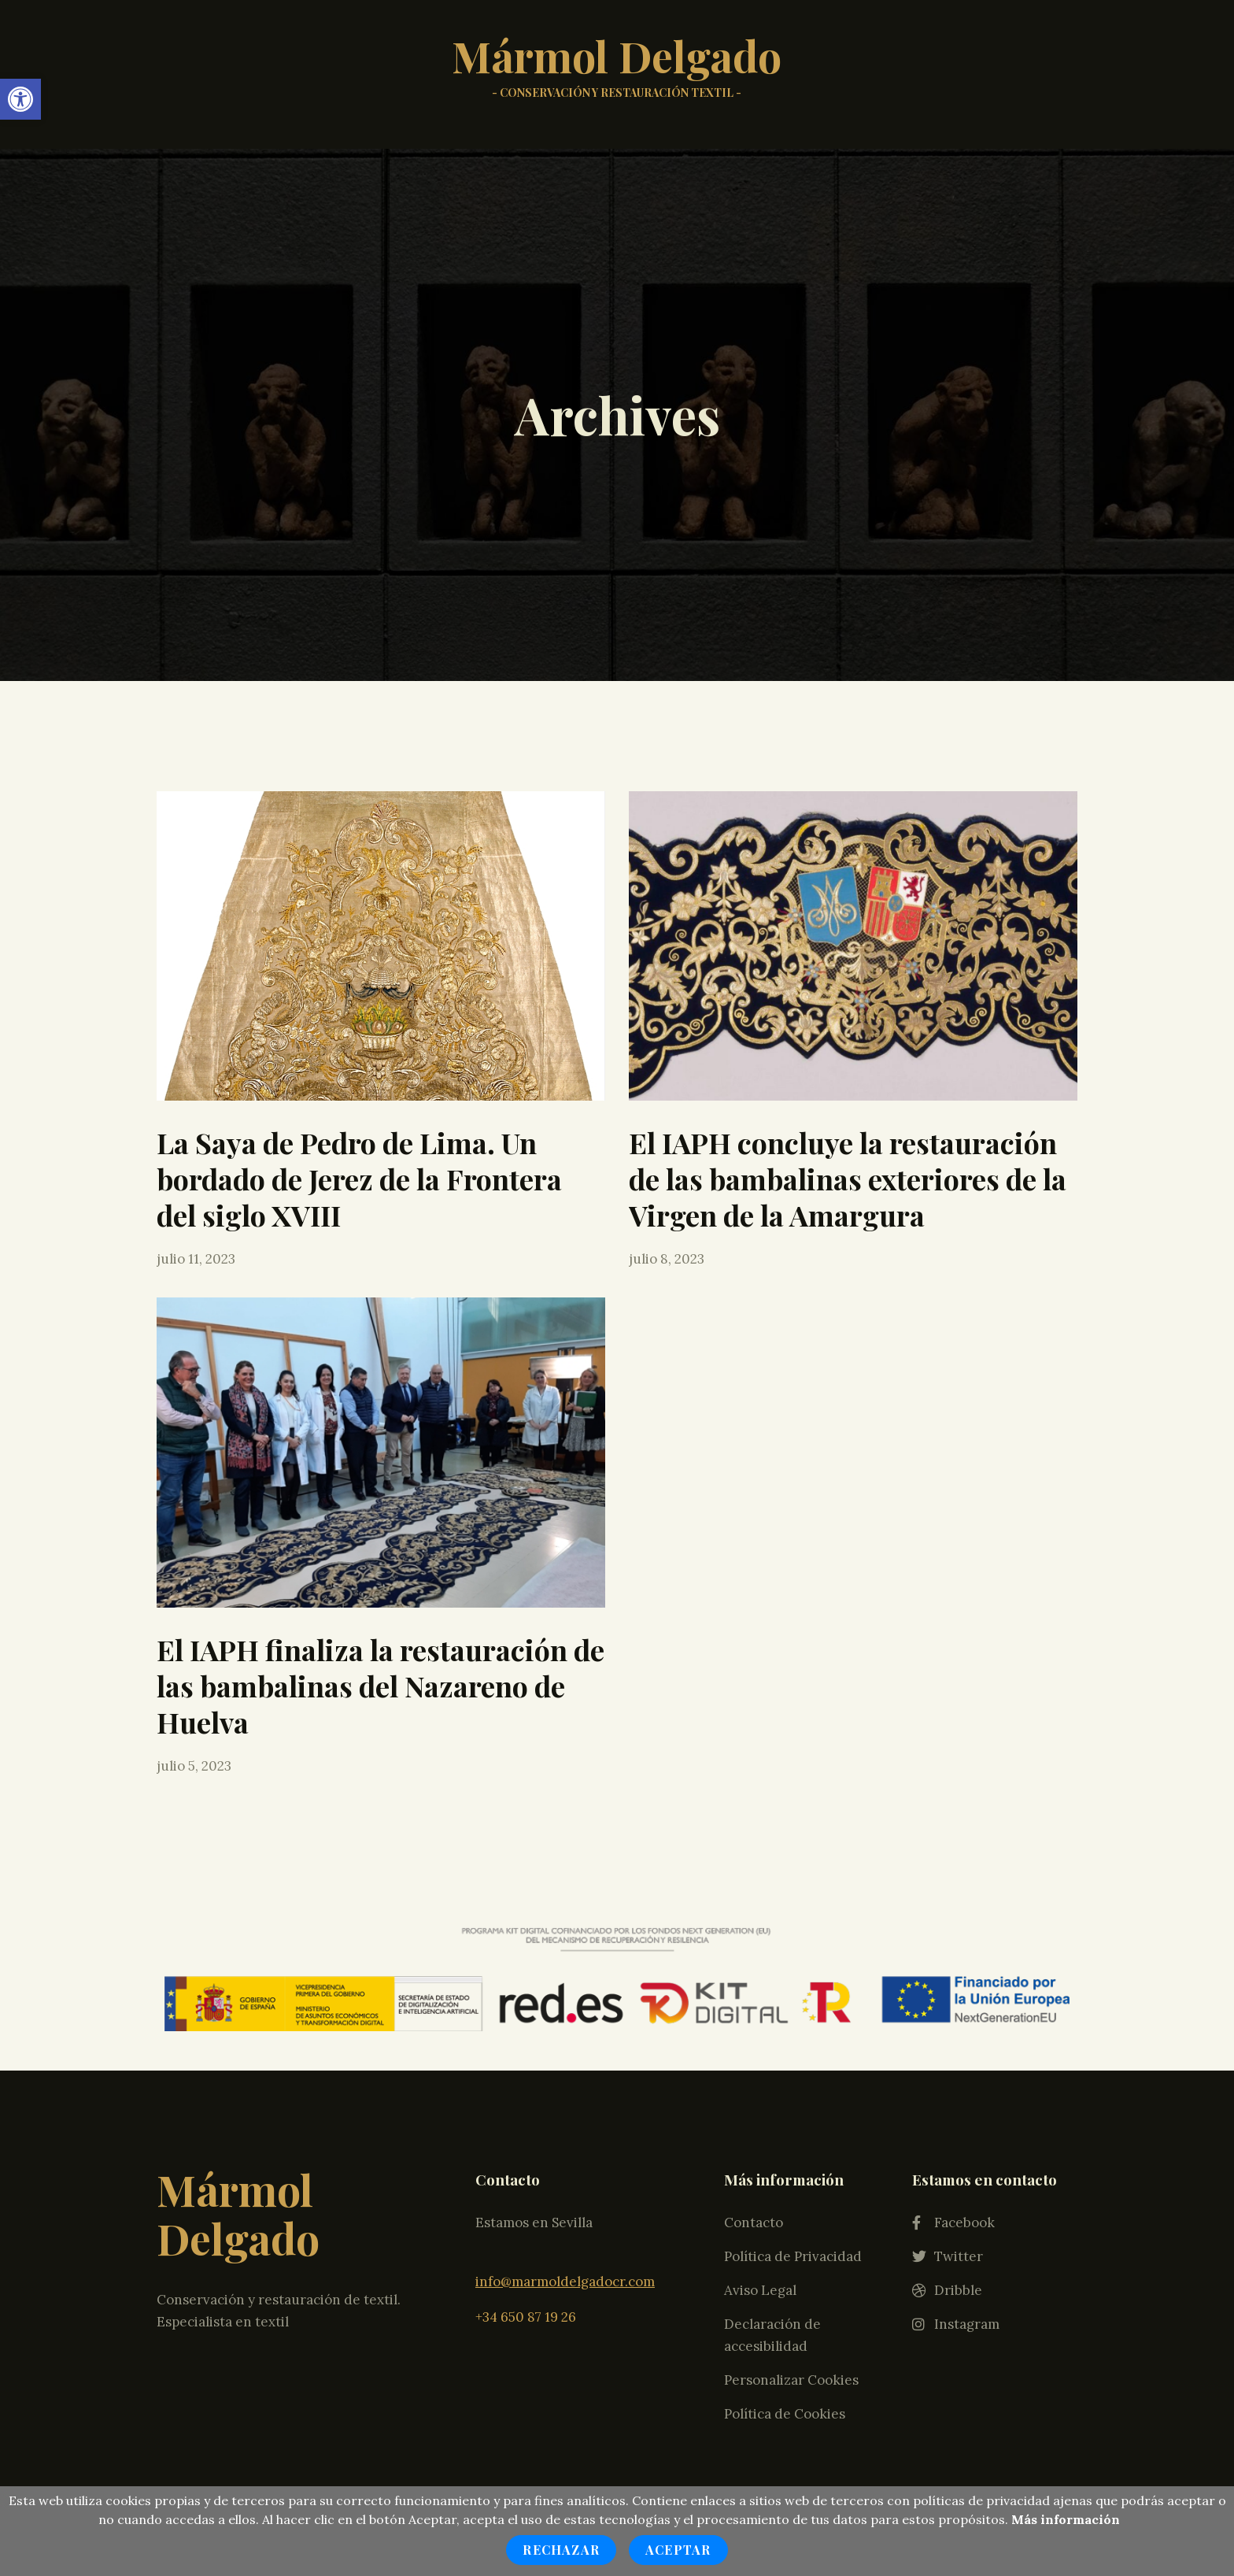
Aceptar (678, 2549)
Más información (1065, 2519)
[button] (20, 99)
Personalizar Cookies (791, 2148)
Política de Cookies (784, 2182)
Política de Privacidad (793, 2025)
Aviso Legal (760, 2058)
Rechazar (561, 2549)
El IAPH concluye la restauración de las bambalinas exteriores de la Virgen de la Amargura (847, 1178)
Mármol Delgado (617, 72)
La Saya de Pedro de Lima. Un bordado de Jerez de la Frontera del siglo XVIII (359, 1178)
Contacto (753, 1991)
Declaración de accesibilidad (772, 2103)
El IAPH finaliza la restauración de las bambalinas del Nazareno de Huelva (380, 1685)
